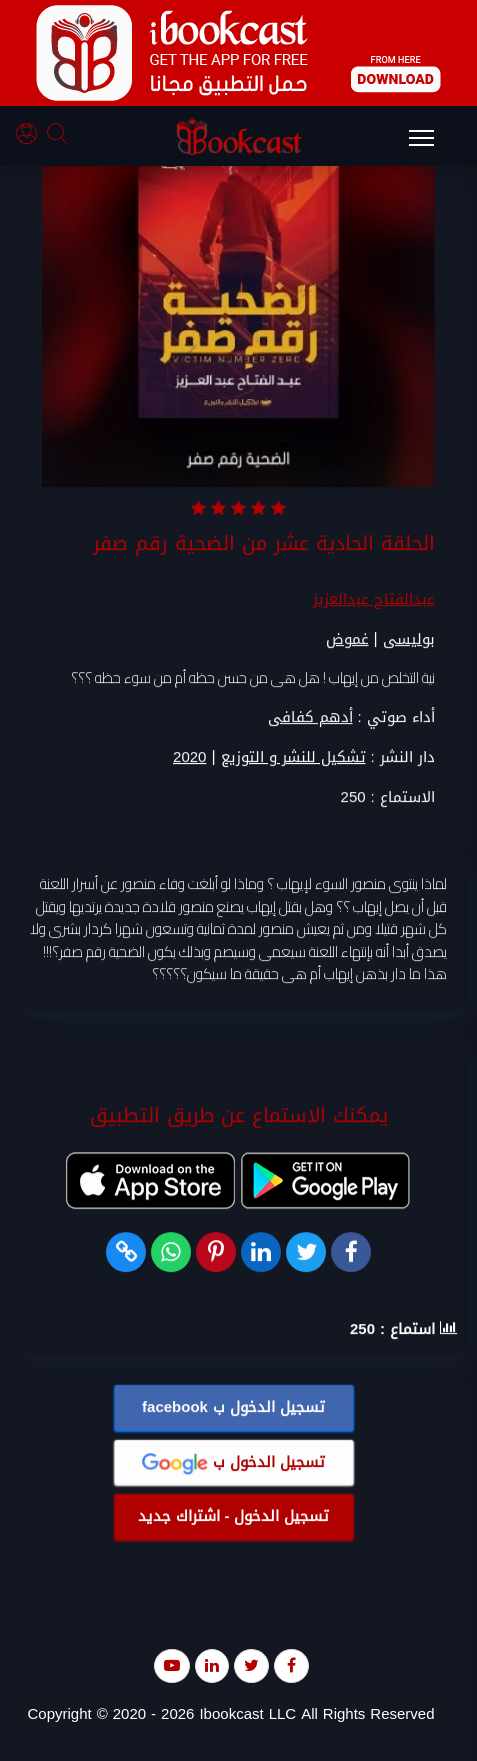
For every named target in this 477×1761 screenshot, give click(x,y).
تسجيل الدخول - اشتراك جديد (234, 1517)
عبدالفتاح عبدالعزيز (374, 600)
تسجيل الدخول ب (233, 1408)
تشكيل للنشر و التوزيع (293, 758)
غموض (347, 640)
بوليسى (409, 640)
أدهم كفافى (310, 718)
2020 (189, 758)
